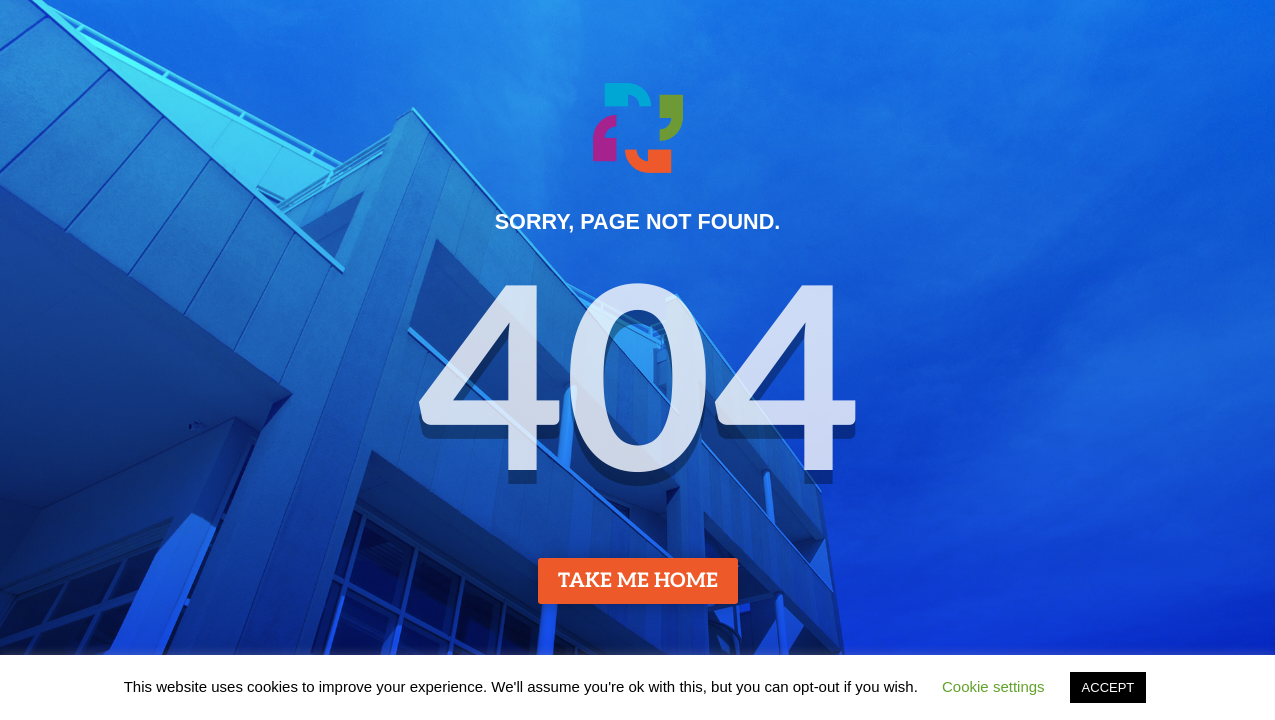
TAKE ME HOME (638, 581)
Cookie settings (993, 686)
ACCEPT (1108, 687)
